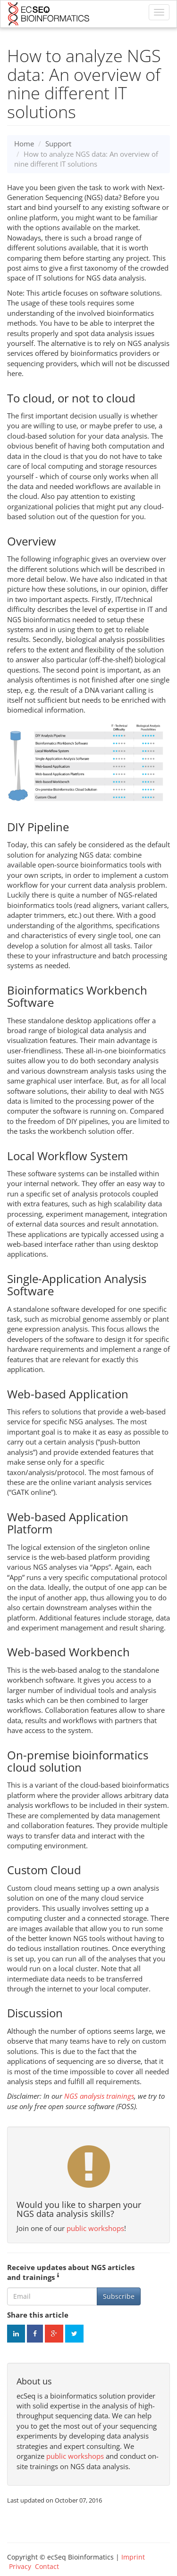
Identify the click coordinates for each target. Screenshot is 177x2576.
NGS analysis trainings (99, 2096)
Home (24, 143)
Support (58, 143)
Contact (47, 2566)
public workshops (95, 2228)
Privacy (20, 2566)
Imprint (133, 2556)
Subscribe (119, 2296)
